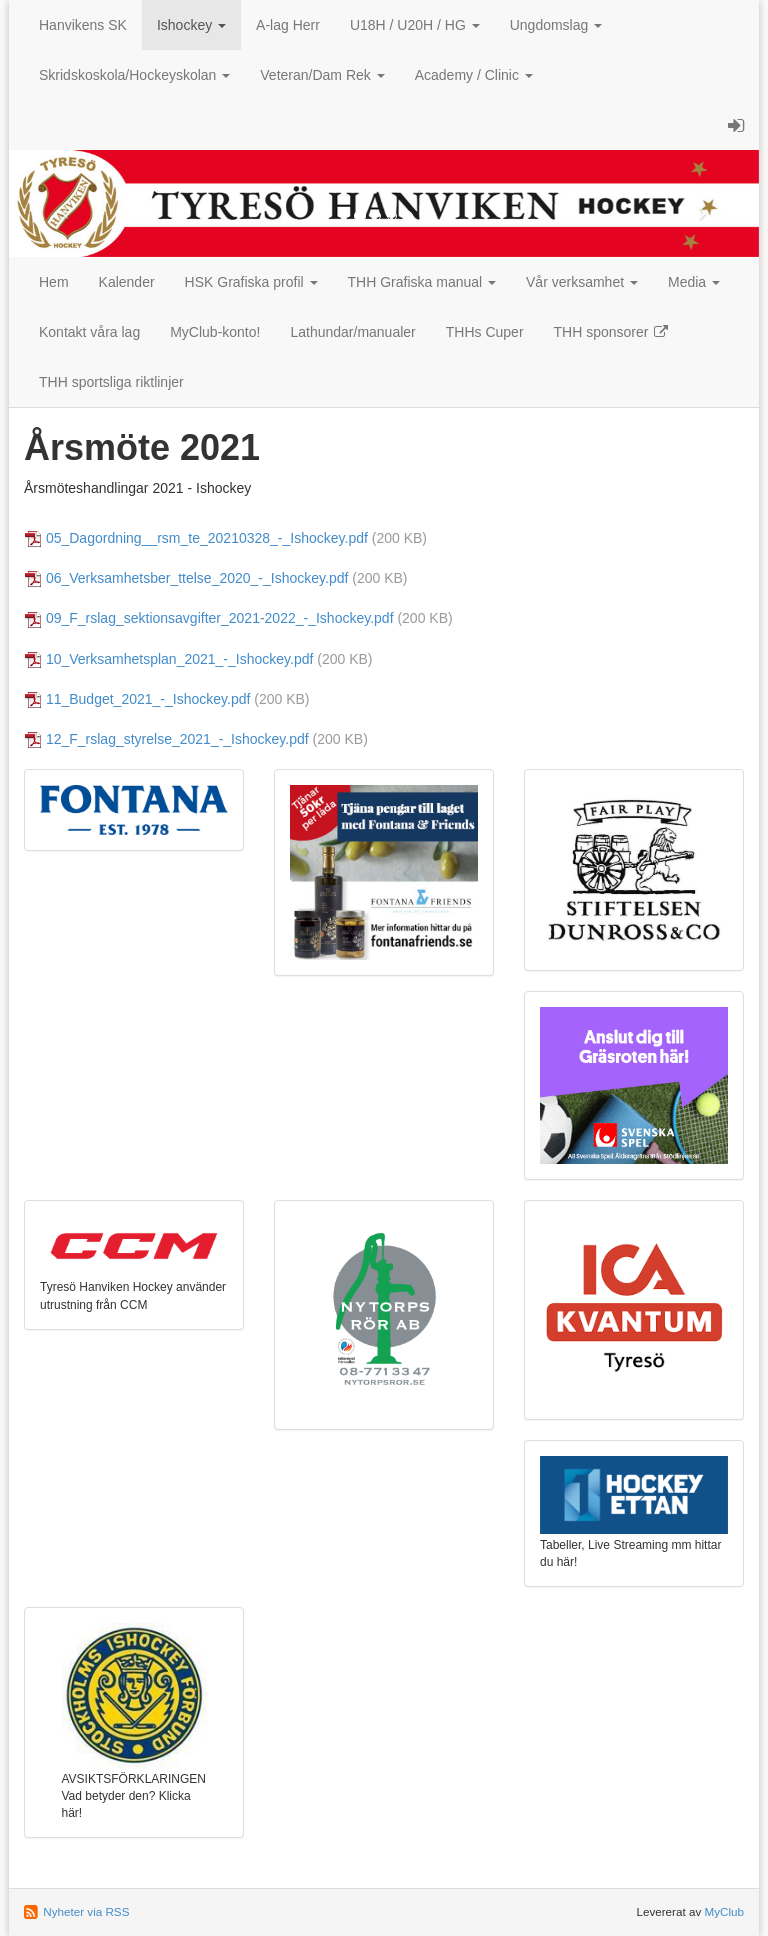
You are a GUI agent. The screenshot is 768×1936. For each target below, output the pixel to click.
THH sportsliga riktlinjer (111, 382)
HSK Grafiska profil (251, 282)
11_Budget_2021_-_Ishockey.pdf (148, 699)
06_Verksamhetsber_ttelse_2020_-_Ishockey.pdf (197, 578)
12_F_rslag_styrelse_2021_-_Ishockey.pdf (177, 739)
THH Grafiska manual (422, 282)
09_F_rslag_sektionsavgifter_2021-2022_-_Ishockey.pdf (220, 618)
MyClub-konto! (215, 332)
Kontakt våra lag (89, 332)
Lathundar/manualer (352, 332)
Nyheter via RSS (86, 1911)
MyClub (724, 1911)
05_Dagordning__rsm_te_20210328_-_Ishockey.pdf (207, 538)
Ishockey (191, 25)
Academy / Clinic (474, 75)
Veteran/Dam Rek (322, 75)
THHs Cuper (485, 332)
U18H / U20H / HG (415, 25)
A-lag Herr (288, 25)
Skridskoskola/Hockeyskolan (134, 75)
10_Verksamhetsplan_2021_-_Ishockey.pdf (179, 659)
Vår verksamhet (582, 282)
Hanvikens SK (83, 25)
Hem (54, 282)
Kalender (127, 282)
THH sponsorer (612, 332)
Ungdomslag (556, 25)
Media (694, 282)
